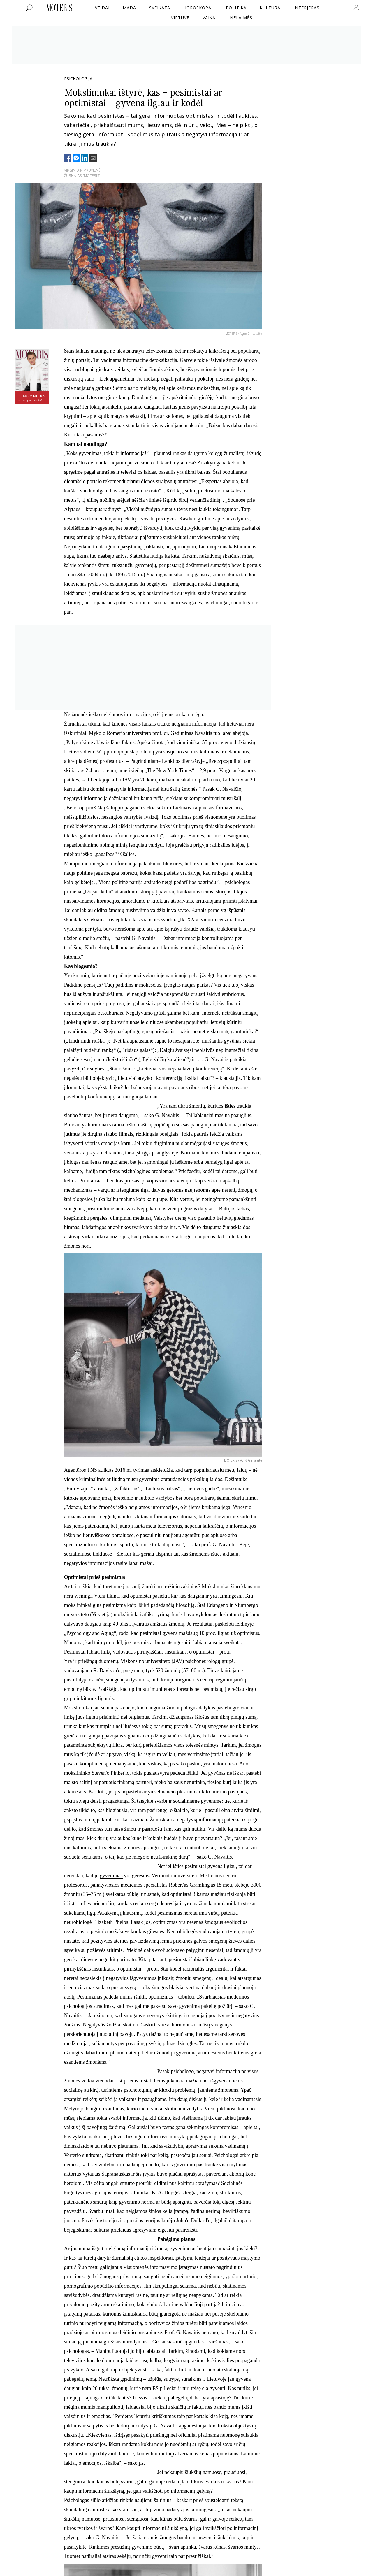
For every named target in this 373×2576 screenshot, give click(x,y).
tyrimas (141, 1470)
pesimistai (195, 1866)
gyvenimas (111, 1875)
